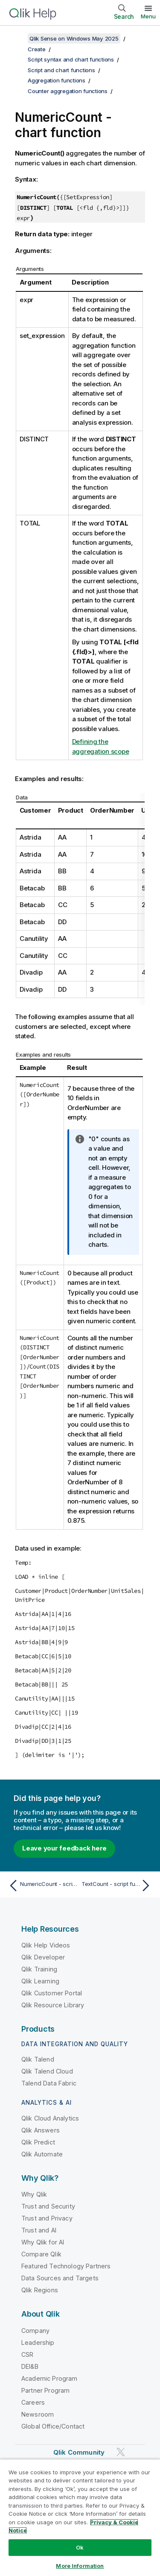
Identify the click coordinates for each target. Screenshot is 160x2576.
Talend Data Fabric (48, 2083)
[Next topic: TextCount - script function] (117, 1885)
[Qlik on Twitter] (120, 2452)
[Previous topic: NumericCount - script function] (42, 1885)
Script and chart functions (61, 70)
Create (37, 49)
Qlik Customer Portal (51, 1993)
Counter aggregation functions (68, 91)
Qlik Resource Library (52, 2005)
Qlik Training (39, 1969)
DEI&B (29, 2366)
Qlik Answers (40, 2130)
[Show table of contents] (17, 38)
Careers (33, 2402)
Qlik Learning (40, 1981)
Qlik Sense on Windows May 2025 (74, 38)
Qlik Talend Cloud (47, 2071)
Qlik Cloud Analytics (50, 2118)
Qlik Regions (39, 2290)
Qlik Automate (42, 2154)
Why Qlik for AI (42, 2242)
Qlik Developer (43, 1957)
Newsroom (37, 2414)
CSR (27, 2354)
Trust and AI (38, 2230)
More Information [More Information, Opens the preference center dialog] (80, 2565)
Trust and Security (48, 2206)
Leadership (38, 2342)
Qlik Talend (37, 2059)
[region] (80, 2517)
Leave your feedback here (64, 1848)
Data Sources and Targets (60, 2278)
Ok (80, 2547)
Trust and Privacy (47, 2218)
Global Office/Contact (52, 2426)
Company (35, 2330)
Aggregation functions (56, 80)
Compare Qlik (41, 2254)
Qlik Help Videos (45, 1945)
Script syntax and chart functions (71, 59)
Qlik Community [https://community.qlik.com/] (79, 2452)
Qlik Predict (38, 2142)
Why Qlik (34, 2194)
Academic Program (49, 2378)
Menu (148, 16)
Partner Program (45, 2390)
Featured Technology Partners (66, 2266)
